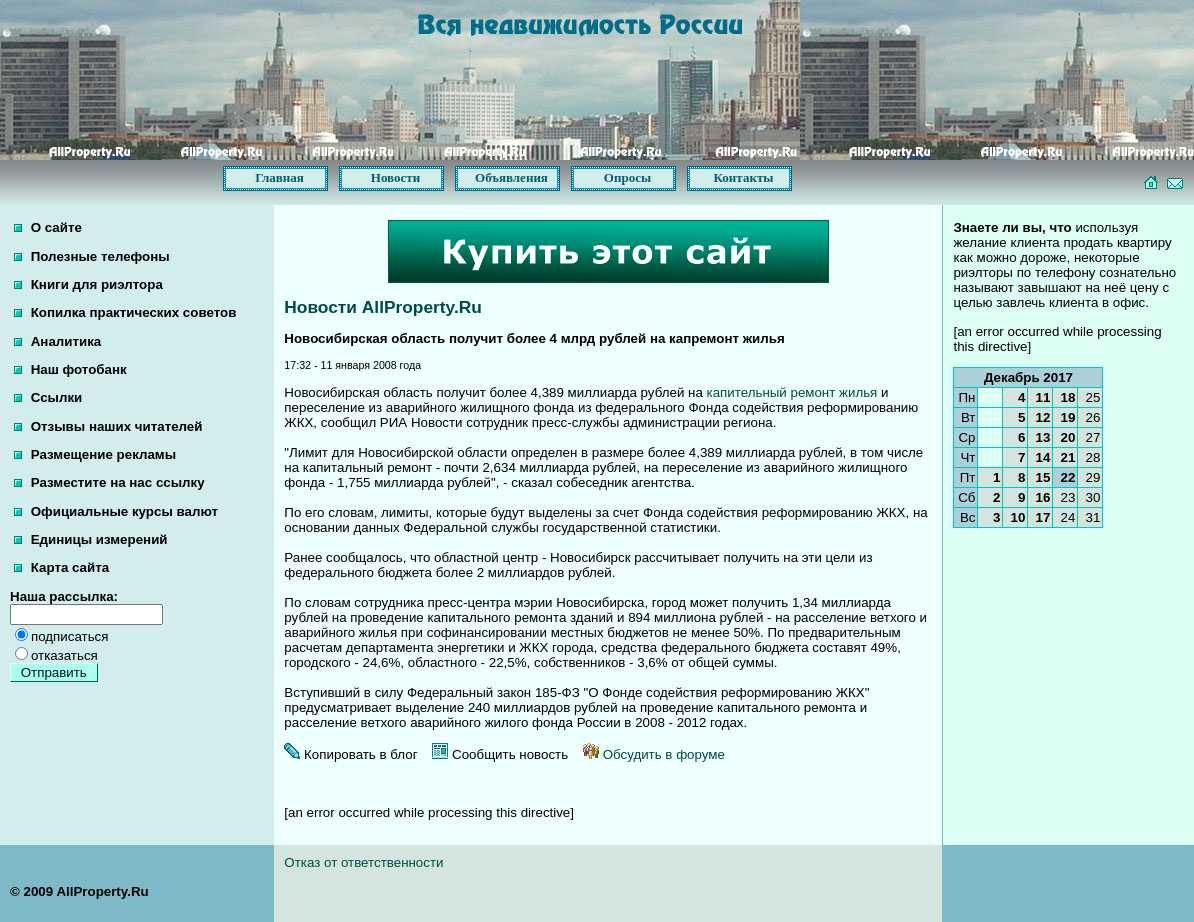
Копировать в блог (350, 754)
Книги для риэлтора (88, 284)
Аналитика (57, 341)
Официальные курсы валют (116, 511)
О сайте (48, 227)
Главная (279, 177)
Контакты (744, 177)
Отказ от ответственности (363, 862)
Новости (395, 177)
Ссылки (48, 397)
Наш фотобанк (70, 369)
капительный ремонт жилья (792, 392)
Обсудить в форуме (654, 754)
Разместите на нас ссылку (109, 482)
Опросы (627, 177)
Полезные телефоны (92, 256)
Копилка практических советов (125, 312)
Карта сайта (61, 567)
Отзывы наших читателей (108, 426)
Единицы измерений (91, 539)
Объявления (511, 177)
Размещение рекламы (95, 454)
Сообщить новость (500, 754)
